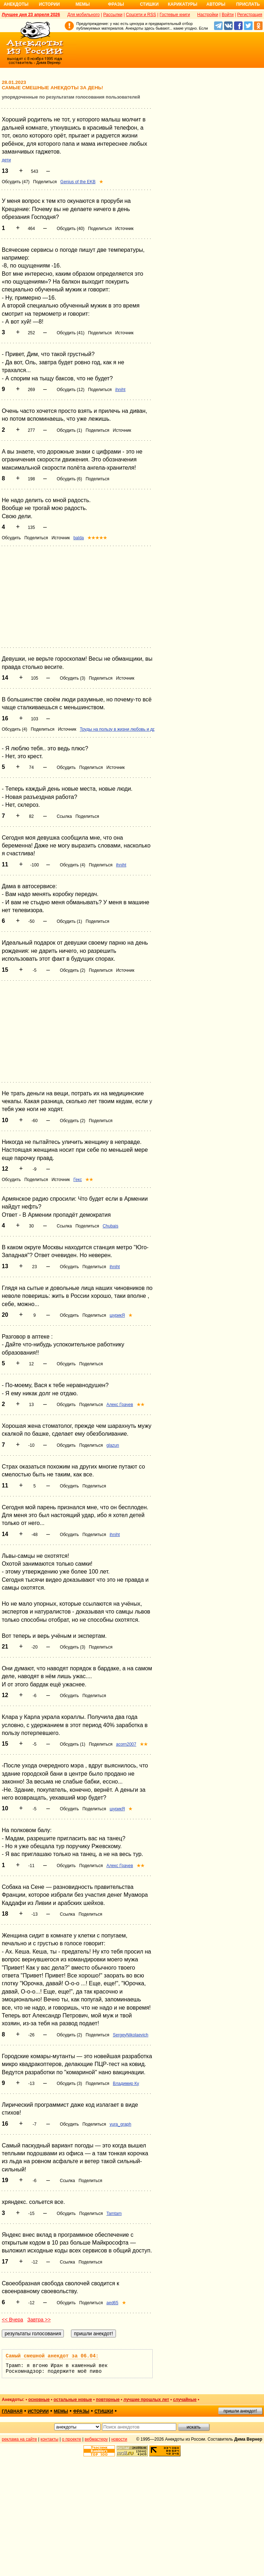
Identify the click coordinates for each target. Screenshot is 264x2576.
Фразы (116, 4)
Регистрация (249, 14)
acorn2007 (126, 1744)
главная (12, 2411)
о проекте (71, 2439)
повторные (108, 2399)
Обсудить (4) (14, 729)
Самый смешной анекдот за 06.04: (52, 2356)
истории (38, 2411)
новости (119, 2439)
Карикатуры (182, 4)
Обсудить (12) (71, 389)
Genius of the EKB (78, 181)
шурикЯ (117, 1315)
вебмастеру (96, 2439)
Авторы (216, 4)
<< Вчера (12, 2319)
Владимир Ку (126, 2083)
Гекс (77, 1179)
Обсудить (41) (71, 332)
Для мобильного (83, 14)
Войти (228, 14)
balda (78, 537)
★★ (89, 1179)
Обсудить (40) (71, 228)
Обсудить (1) (69, 430)
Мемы (83, 4)
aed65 (112, 2302)
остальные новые (73, 2399)
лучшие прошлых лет (146, 2399)
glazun (112, 1445)
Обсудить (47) (16, 181)
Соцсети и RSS (141, 14)
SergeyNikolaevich (130, 2034)
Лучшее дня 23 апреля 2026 (31, 14)
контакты (50, 2439)
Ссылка (64, 816)
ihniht (120, 389)
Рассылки (112, 14)
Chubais (110, 1226)
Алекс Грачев (119, 1404)
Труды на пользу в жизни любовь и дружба (122, 729)
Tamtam (114, 2213)
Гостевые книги (174, 14)
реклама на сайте (19, 2439)
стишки (104, 2411)
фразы (81, 2411)
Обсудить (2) (72, 970)
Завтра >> (39, 2319)
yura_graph (120, 2124)
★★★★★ (97, 537)
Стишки (149, 4)
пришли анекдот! (240, 2411)
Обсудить (11, 537)
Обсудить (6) (69, 478)
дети (6, 159)
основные (39, 2399)
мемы (61, 2411)
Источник (124, 228)
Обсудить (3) (72, 678)
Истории (49, 4)
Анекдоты (16, 4)
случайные (185, 2399)
